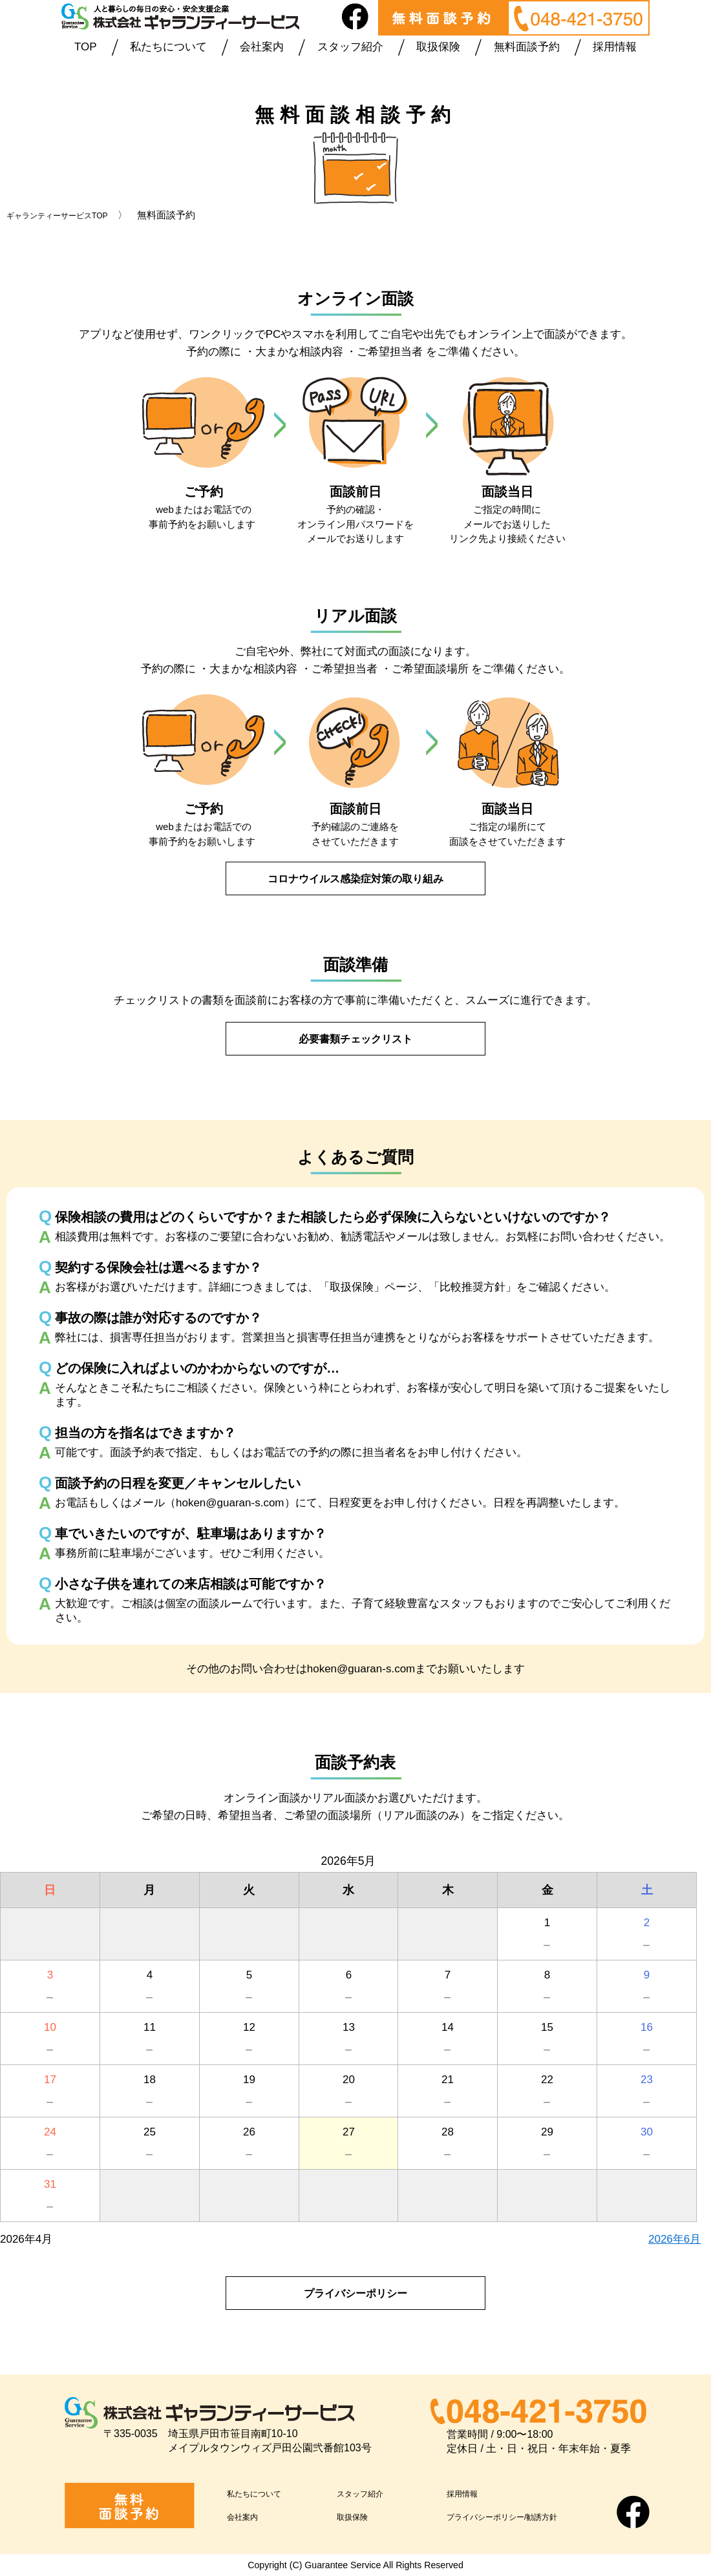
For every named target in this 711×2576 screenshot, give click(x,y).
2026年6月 (674, 2239)
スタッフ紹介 (350, 47)
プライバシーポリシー (355, 2293)
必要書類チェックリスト (355, 1038)
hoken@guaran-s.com (361, 1668)
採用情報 (615, 47)
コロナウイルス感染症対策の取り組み (355, 878)
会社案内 (262, 47)
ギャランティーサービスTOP (69, 214)
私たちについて (168, 47)
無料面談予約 (527, 47)
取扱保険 (438, 47)
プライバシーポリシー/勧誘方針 (525, 2515)
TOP (85, 47)
